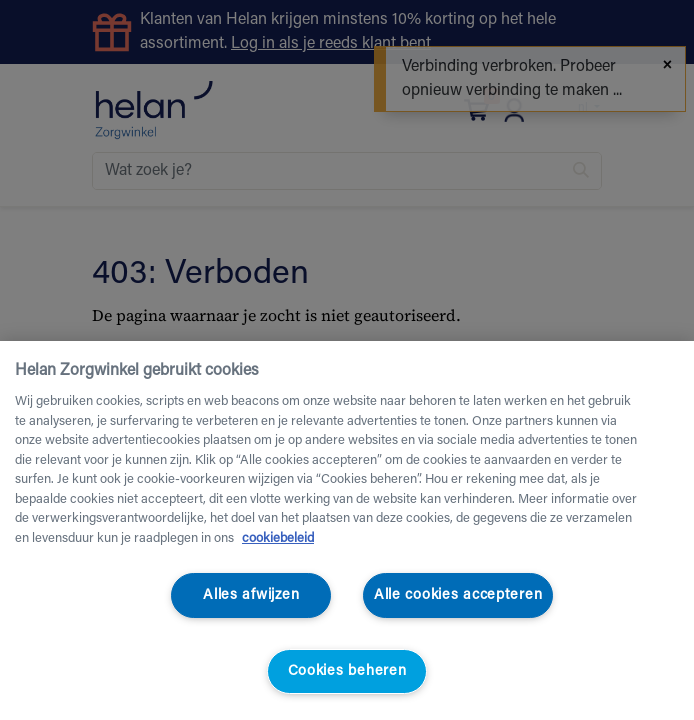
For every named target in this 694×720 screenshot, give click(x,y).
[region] (347, 530)
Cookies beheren (347, 671)
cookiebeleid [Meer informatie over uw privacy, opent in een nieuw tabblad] (278, 538)
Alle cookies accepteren (458, 595)
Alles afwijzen (251, 595)
